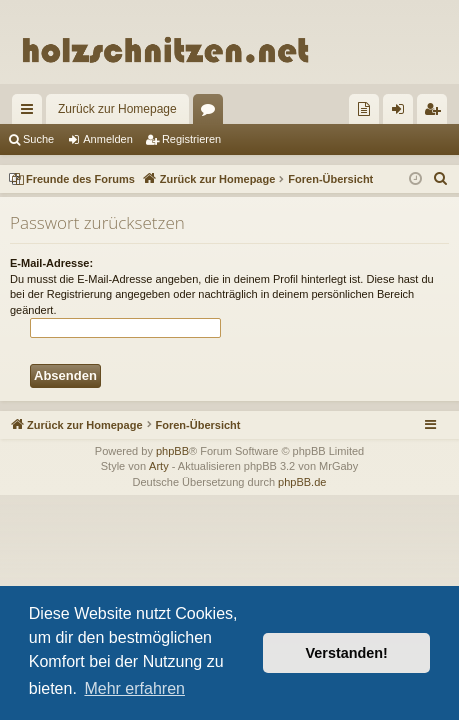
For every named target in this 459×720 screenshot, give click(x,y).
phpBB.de (302, 482)
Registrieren (191, 139)
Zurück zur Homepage (117, 109)
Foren (212, 113)
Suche (38, 139)
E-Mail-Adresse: (51, 263)
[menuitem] (364, 109)
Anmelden (108, 139)
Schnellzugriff (31, 113)
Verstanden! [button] (347, 653)
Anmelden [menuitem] (402, 113)
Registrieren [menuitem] (436, 113)
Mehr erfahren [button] (134, 688)
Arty (159, 466)
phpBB (172, 451)
